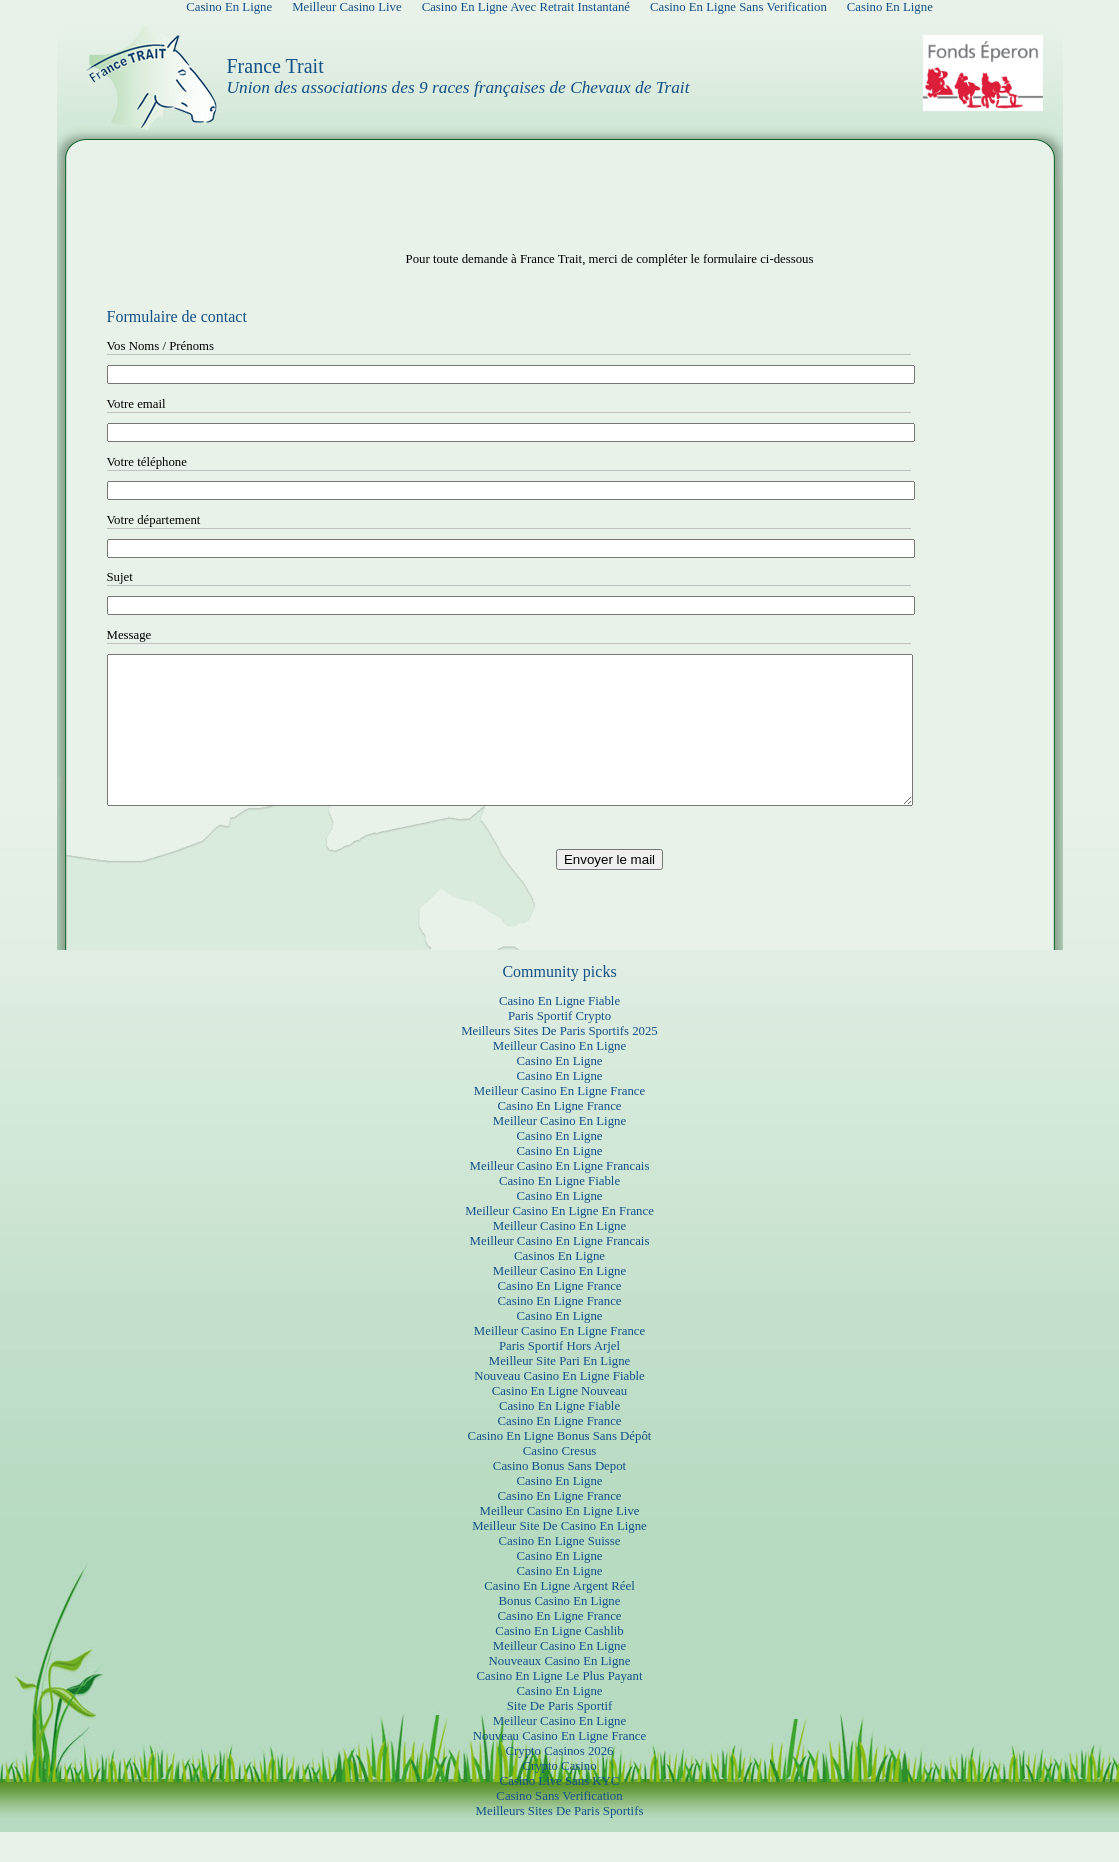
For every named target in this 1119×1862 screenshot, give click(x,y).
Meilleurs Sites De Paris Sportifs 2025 (559, 1061)
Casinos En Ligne (559, 1286)
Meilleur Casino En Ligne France (559, 1121)
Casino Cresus (560, 1481)
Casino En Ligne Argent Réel (559, 1616)
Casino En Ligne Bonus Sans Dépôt (560, 1466)
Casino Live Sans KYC (560, 1811)
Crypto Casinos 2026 (559, 1781)
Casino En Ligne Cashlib (559, 1661)
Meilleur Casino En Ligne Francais (560, 1196)
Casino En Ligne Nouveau (559, 1421)
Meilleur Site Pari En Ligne (559, 1391)
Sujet (120, 577)
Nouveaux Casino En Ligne (560, 1691)
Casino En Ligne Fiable (559, 1031)
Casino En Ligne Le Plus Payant (560, 1706)
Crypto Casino (559, 1796)
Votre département (154, 520)
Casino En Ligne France (559, 1136)
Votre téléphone (147, 462)
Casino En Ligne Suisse (560, 1571)
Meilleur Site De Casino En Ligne (559, 1556)
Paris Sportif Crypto (559, 1046)
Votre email (136, 404)
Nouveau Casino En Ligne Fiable (559, 1406)
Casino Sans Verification (559, 1826)
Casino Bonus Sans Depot (559, 1496)
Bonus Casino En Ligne (560, 1631)
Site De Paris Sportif (560, 1736)
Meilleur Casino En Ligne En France (559, 1241)
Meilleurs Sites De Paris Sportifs (560, 1841)
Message (129, 635)
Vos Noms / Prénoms (161, 346)
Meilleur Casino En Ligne (559, 1076)
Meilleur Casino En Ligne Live (560, 1541)
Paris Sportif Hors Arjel (559, 1376)
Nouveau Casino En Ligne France (559, 1766)
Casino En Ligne (559, 1091)
